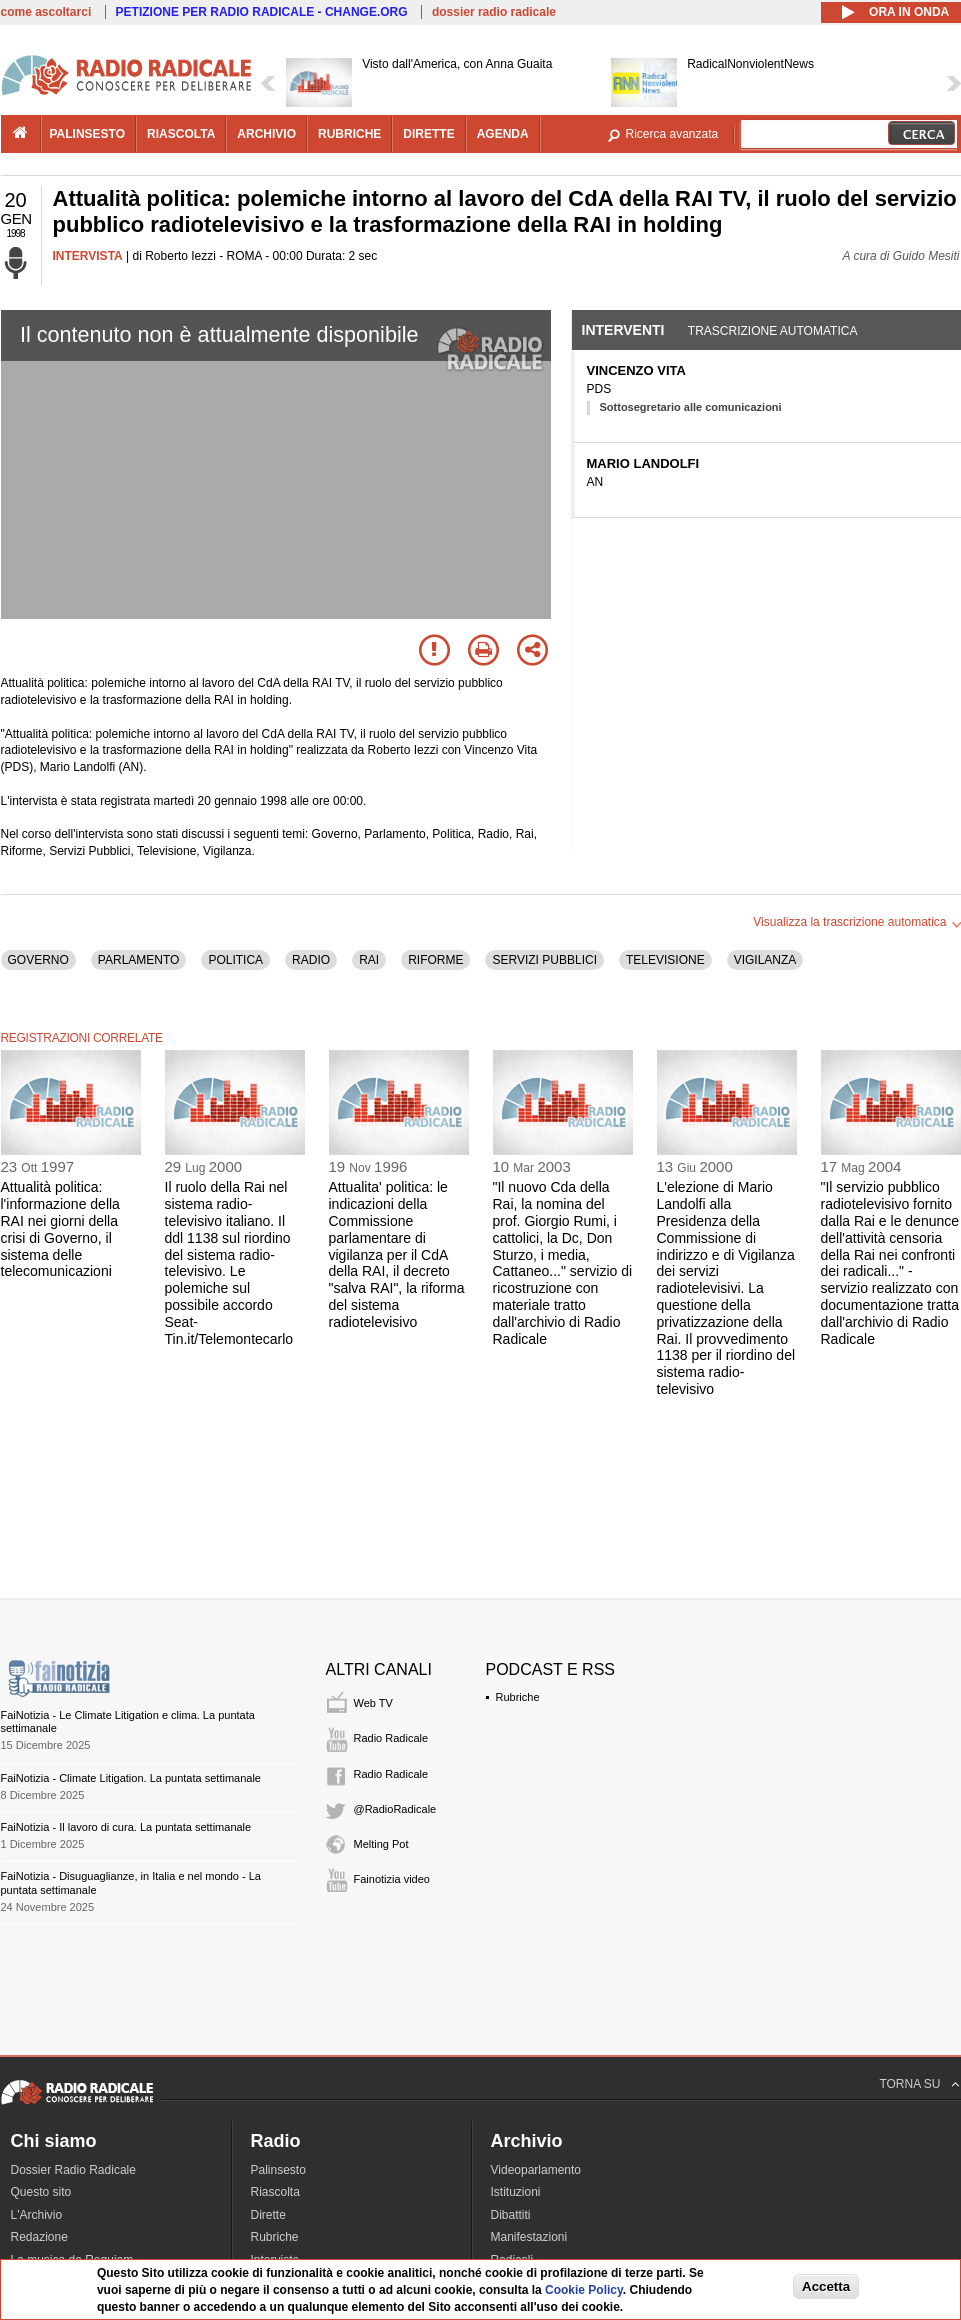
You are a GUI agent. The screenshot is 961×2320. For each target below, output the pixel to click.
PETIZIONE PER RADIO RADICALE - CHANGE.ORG (262, 12)
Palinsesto (278, 2170)
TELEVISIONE (665, 960)
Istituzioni (516, 2192)
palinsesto (88, 134)
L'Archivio (37, 2215)
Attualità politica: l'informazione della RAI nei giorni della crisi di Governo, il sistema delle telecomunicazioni (60, 1229)
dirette (428, 134)
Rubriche (518, 1697)
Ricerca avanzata (672, 134)
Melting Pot (381, 1844)
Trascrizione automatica (773, 331)
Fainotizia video (392, 1879)
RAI (369, 960)
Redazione (39, 2237)
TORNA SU (909, 2084)
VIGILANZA (765, 960)
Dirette (268, 2215)
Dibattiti (511, 2215)
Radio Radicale (391, 1738)
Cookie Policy (584, 2290)
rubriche (349, 134)
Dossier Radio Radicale (73, 2170)
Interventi (623, 330)
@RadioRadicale (395, 1809)
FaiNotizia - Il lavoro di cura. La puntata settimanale (126, 1827)
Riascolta (275, 2192)
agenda (503, 134)
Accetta (826, 2286)
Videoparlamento (536, 2170)
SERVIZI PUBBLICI (544, 960)
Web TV (373, 1703)
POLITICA (235, 960)
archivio (266, 134)
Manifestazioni (529, 2237)
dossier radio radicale (494, 12)
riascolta (181, 134)
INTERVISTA (88, 256)
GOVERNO (38, 960)
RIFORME (435, 960)
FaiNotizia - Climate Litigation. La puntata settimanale (131, 1778)
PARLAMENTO (139, 960)
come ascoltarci (46, 12)
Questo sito (41, 2192)
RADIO (311, 960)
